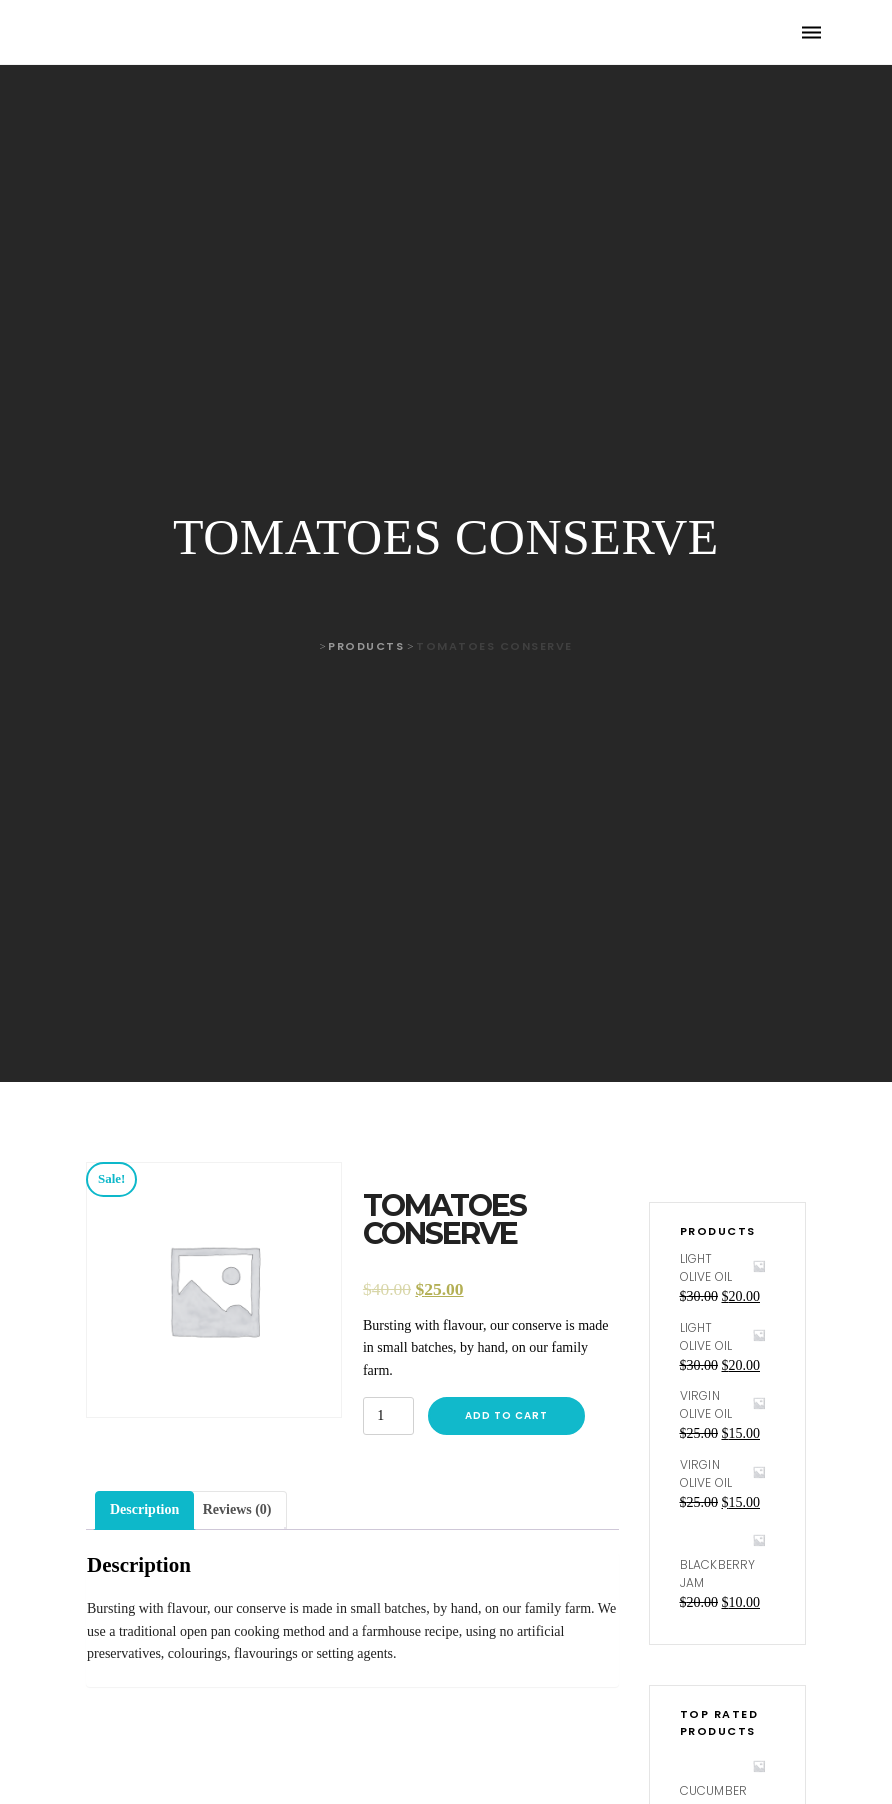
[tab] (144, 1510)
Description (144, 1509)
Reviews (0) (237, 1509)
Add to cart (506, 1415)
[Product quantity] (388, 1416)
